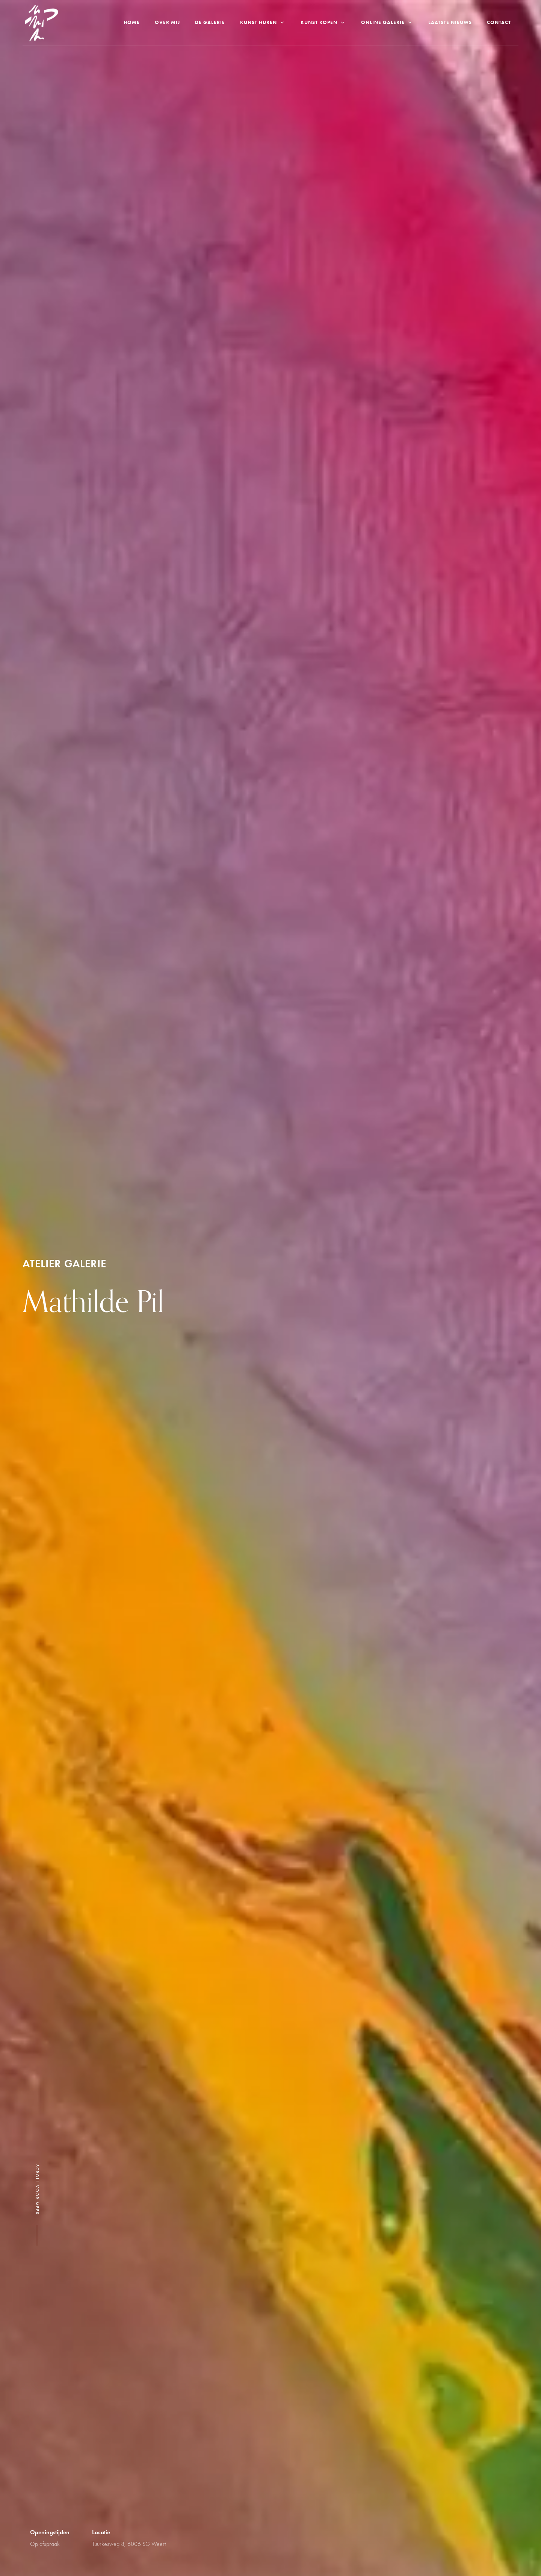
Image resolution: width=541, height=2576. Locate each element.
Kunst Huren (263, 22)
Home (132, 22)
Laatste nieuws (450, 22)
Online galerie (387, 22)
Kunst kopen (323, 22)
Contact (499, 22)
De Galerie (210, 22)
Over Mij (167, 22)
